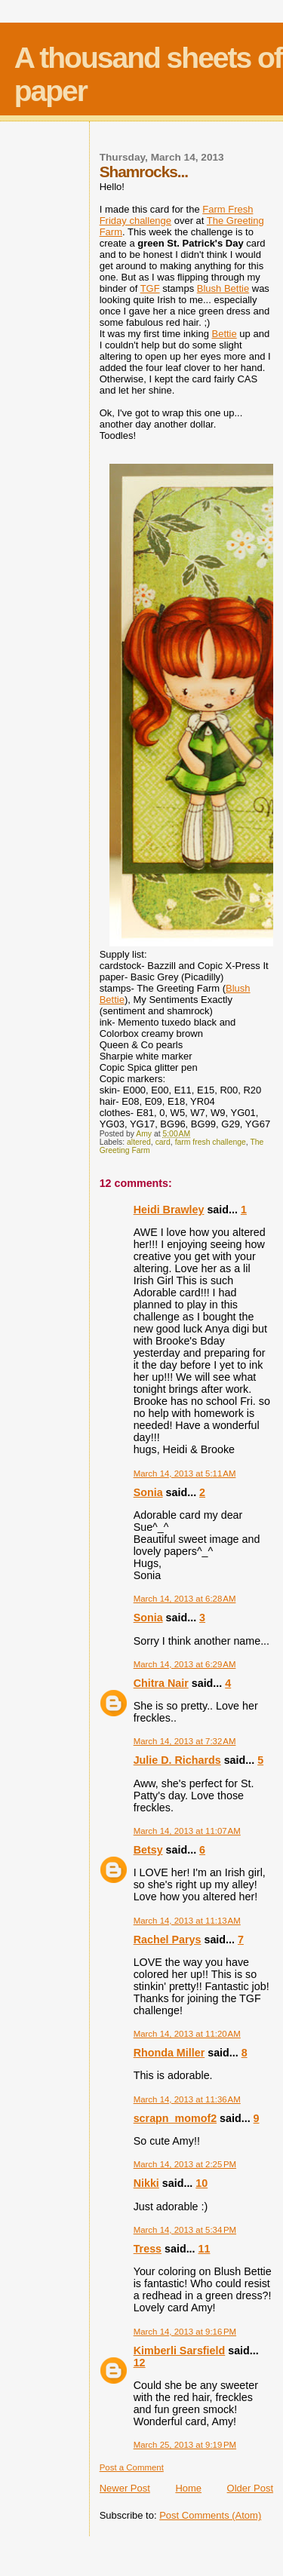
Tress (147, 2249)
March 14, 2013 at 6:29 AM (185, 1664)
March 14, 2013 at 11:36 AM (187, 2099)
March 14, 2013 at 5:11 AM (185, 1473)
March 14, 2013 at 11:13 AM (187, 1920)
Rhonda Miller (169, 2053)
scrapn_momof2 (175, 2118)
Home (188, 2488)
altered (139, 1142)
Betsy (148, 1850)
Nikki (146, 2183)
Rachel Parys (167, 1940)
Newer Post (125, 2488)
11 (204, 2249)
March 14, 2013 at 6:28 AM (185, 1598)
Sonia (148, 1492)
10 (201, 2183)
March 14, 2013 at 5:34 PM (185, 2229)
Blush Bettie (223, 288)
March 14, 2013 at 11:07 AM (187, 1830)
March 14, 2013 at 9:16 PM (185, 2331)
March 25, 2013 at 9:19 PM (185, 2444)
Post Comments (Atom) (210, 2515)
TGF (150, 288)
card (163, 1142)
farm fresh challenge (210, 1142)
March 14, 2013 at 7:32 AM (185, 1741)
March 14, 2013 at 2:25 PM (185, 2164)
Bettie (223, 333)
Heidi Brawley (169, 1210)
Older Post (250, 2488)
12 (140, 2363)
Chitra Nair (161, 1683)
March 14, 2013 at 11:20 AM (187, 2033)
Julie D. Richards (177, 1760)
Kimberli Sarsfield (180, 2350)
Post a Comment (132, 2467)
